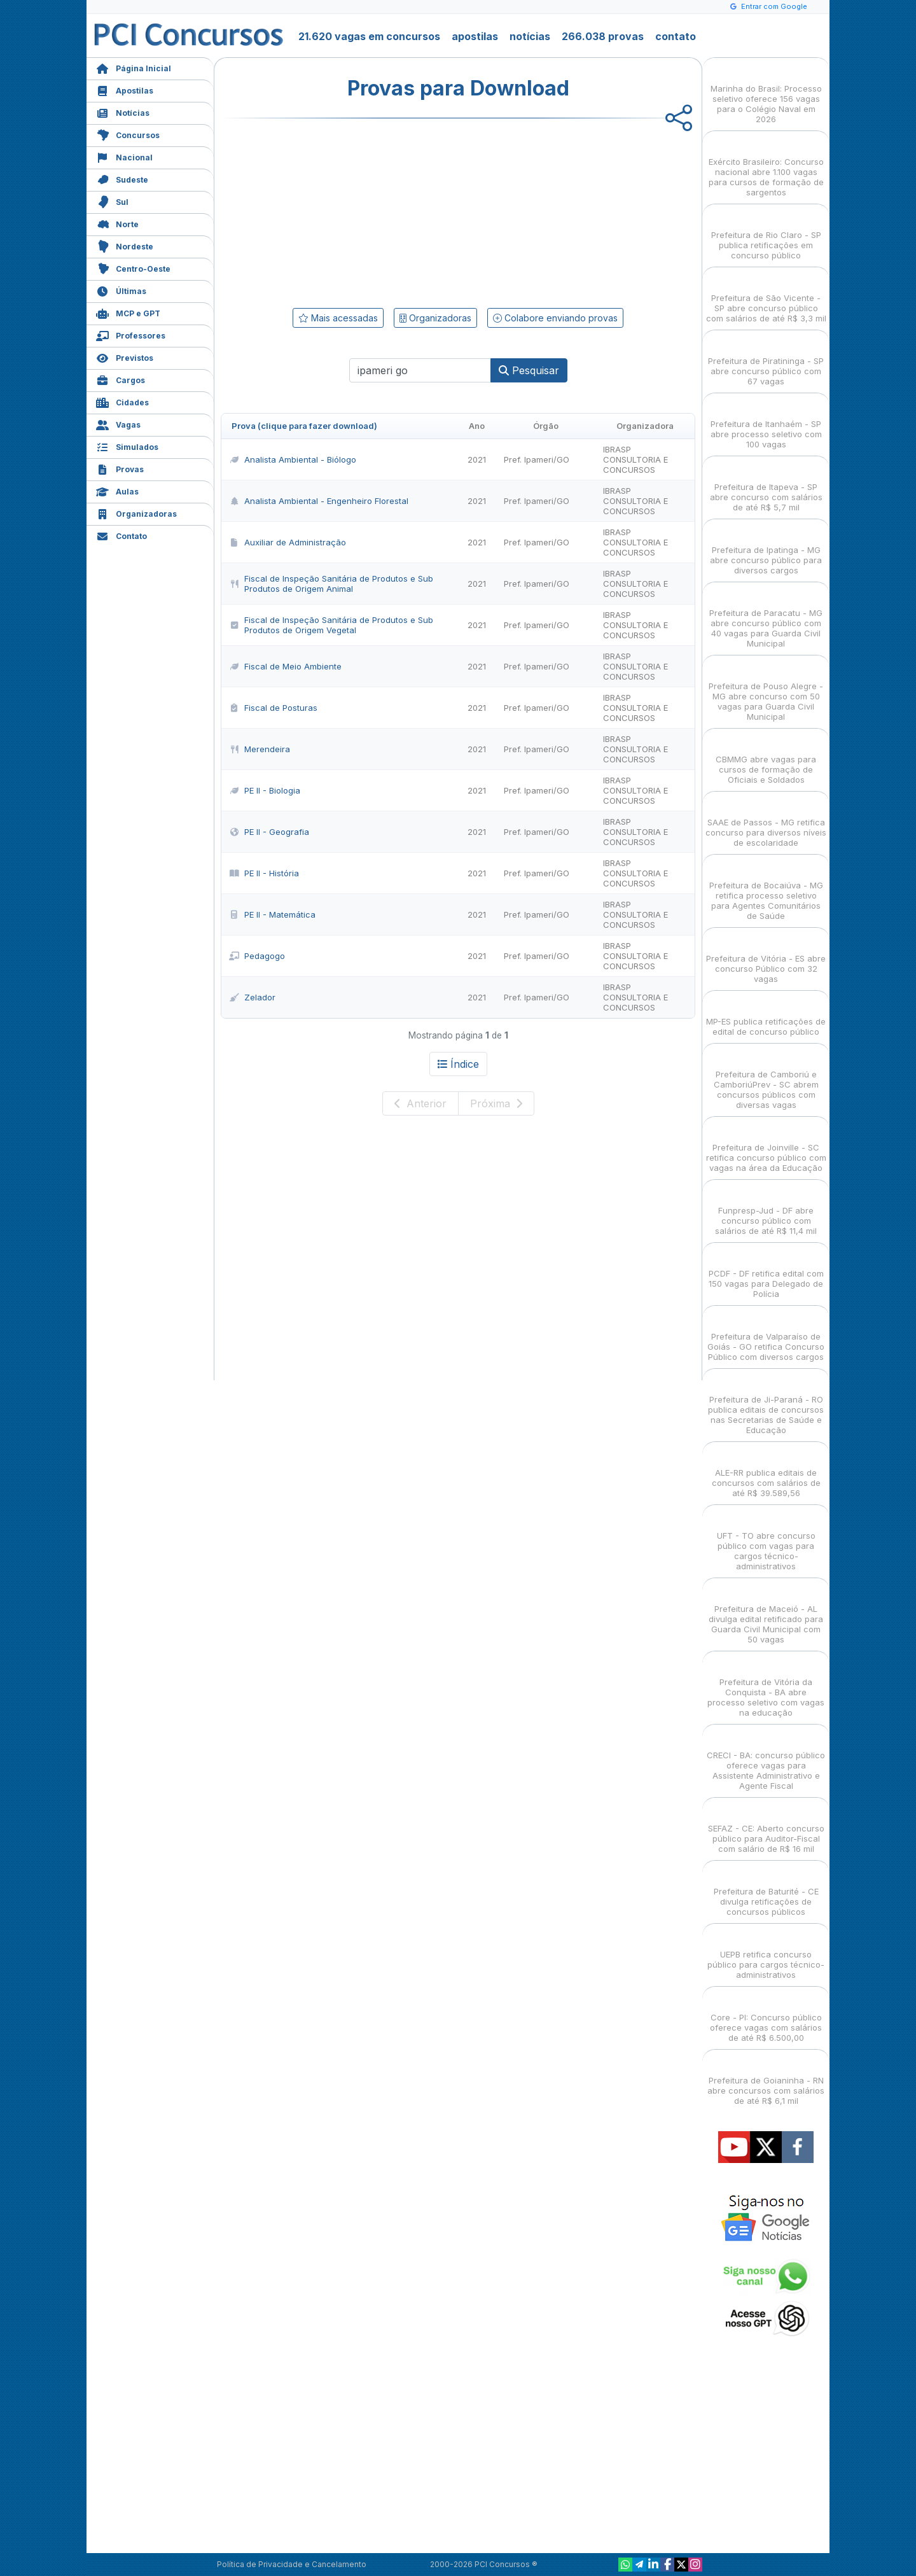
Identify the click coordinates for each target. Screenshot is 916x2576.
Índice (458, 1064)
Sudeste (122, 178)
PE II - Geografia (269, 832)
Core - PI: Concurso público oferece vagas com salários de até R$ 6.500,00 (766, 2016)
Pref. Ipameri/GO (536, 459)
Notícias (122, 112)
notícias (530, 36)
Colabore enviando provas (555, 317)
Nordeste (124, 245)
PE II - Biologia (264, 790)
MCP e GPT (128, 312)
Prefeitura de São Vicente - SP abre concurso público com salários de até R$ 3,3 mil (766, 296)
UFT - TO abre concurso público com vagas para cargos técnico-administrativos (766, 1539)
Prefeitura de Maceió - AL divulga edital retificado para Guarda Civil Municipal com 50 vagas (766, 1612)
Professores (130, 334)
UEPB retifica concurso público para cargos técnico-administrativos (765, 1953)
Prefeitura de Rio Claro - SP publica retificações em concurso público (766, 233)
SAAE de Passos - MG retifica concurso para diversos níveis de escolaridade (765, 821)
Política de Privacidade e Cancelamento (291, 2564)
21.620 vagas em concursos (369, 36)
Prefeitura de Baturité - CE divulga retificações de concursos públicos (766, 1890)
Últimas (121, 290)
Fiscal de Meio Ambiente (285, 666)
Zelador (252, 997)
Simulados (127, 446)
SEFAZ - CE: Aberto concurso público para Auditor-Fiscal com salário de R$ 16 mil (766, 1827)
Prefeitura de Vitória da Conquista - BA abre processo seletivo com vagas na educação (765, 1686)
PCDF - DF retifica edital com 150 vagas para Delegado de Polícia (766, 1272)
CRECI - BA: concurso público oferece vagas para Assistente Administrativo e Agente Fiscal (766, 1759)
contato (675, 36)
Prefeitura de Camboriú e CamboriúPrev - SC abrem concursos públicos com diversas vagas (766, 1078)
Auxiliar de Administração (287, 542)
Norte (117, 223)
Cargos (120, 379)
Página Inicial (133, 67)
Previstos (124, 357)
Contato (121, 535)
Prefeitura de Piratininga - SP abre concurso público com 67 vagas (766, 359)
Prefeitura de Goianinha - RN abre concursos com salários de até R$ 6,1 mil (765, 2079)
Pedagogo (257, 956)
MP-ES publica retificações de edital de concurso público (766, 1015)
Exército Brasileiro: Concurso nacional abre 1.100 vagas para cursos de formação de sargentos (766, 165)
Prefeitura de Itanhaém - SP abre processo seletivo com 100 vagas (766, 422)
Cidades (122, 401)
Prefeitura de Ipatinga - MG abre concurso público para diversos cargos (766, 548)
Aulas (117, 490)
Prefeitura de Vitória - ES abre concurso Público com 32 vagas (766, 957)
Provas (120, 468)
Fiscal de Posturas (273, 708)
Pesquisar (529, 370)
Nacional (124, 156)
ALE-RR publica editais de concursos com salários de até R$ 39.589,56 (766, 1471)
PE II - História (264, 873)
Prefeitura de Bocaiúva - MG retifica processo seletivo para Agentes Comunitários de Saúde (766, 889)
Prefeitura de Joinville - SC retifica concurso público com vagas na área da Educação (766, 1146)
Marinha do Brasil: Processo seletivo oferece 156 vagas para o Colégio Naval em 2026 (766, 92)
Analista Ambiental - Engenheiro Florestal (318, 501)
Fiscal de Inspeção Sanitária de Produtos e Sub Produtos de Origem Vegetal (331, 625)
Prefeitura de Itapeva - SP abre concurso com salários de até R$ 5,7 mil (766, 485)
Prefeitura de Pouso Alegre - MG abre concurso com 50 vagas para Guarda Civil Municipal (766, 690)
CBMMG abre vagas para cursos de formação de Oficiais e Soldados (766, 758)
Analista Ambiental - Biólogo (292, 459)
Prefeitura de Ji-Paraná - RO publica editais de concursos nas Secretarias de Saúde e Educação (766, 1403)
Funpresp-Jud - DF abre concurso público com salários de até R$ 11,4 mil (766, 1209)
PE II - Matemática (272, 914)
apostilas (475, 36)
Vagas (118, 423)
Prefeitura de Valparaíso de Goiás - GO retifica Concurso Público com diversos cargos (765, 1335)
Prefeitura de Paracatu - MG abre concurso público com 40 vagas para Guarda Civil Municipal (765, 616)
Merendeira (259, 749)
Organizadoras (136, 513)
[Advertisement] (354, 210)
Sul (112, 201)
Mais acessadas (338, 317)
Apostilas (124, 89)
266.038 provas (603, 36)
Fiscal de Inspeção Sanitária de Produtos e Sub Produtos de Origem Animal (331, 583)
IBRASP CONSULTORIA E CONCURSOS (635, 459)
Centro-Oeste (133, 268)
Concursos (128, 134)
